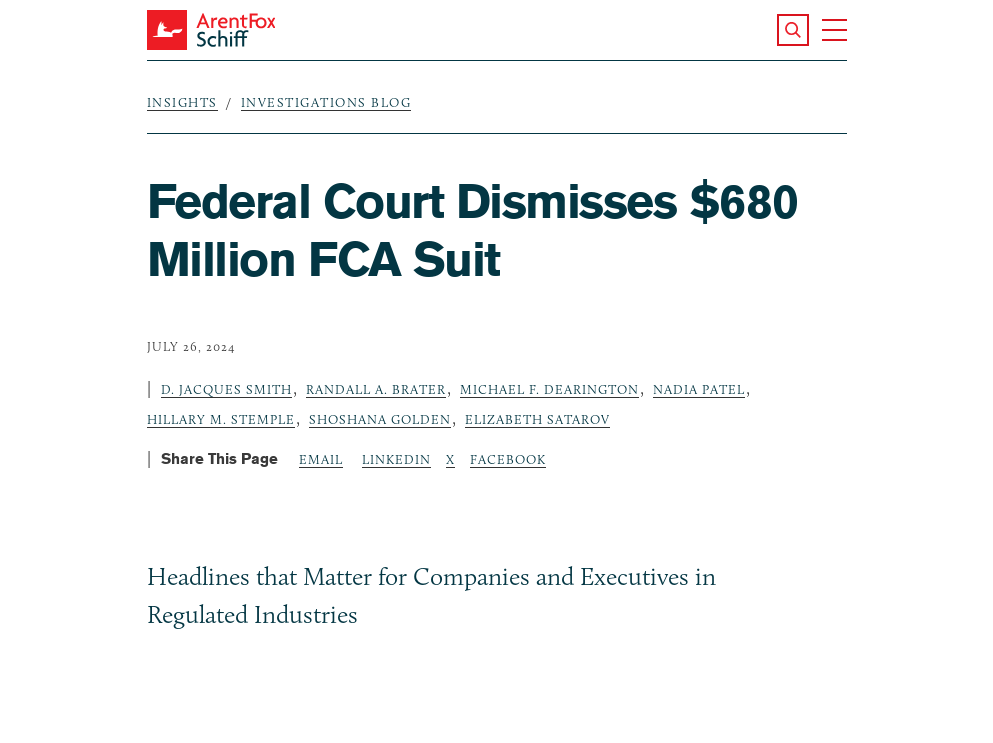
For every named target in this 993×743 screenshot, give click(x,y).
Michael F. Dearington (549, 389)
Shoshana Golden (380, 419)
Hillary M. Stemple (221, 419)
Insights (182, 102)
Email (321, 459)
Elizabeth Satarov (537, 419)
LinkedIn (396, 459)
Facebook (508, 459)
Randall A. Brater (376, 389)
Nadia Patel (699, 389)
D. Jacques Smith (226, 389)
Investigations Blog (326, 102)
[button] (793, 30)
